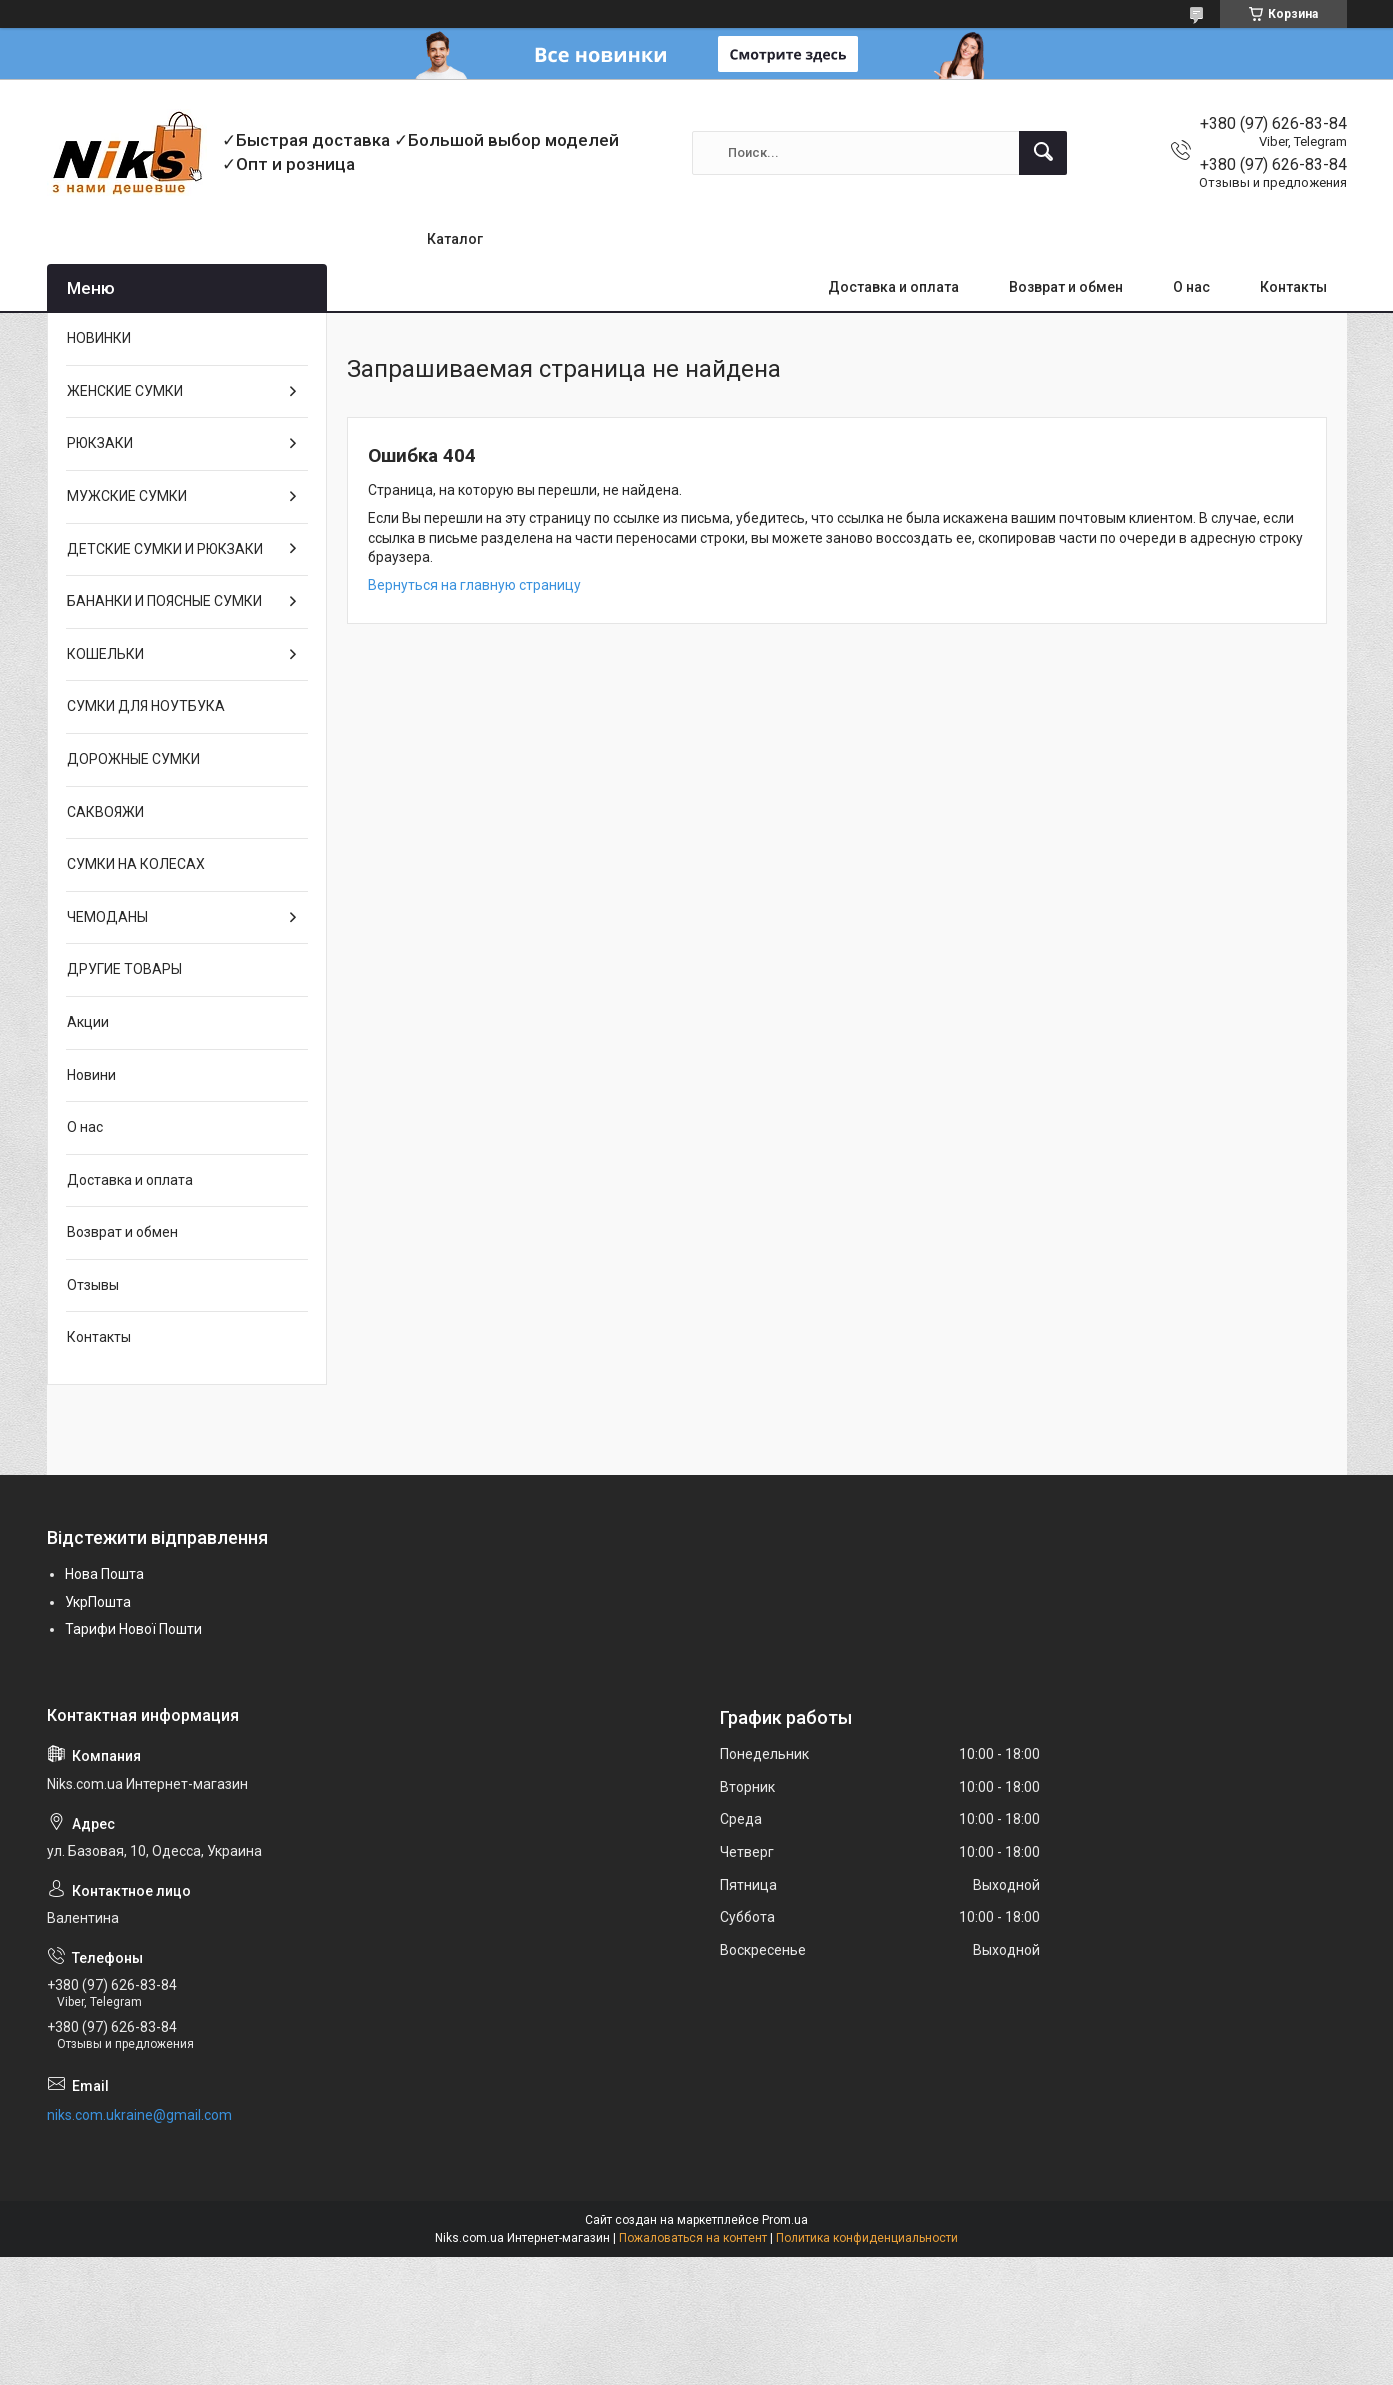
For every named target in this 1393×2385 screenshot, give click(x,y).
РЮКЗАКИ (100, 443)
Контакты (1293, 287)
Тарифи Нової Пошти (133, 1629)
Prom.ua (785, 2220)
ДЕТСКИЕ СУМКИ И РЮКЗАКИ (165, 549)
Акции (88, 1022)
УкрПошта (98, 1602)
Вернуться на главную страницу (474, 585)
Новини (91, 1075)
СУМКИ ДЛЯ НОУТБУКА (146, 706)
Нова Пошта (104, 1574)
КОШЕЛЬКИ (105, 654)
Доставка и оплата (893, 287)
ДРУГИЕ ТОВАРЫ (124, 969)
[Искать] (1043, 153)
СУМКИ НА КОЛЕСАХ (136, 864)
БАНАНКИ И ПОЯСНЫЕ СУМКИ (164, 601)
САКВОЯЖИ (105, 812)
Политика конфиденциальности (867, 2238)
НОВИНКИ (99, 338)
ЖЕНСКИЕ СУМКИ (125, 391)
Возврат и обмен (1066, 287)
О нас (1191, 287)
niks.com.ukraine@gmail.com (139, 2115)
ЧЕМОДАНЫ (107, 917)
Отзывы (93, 1285)
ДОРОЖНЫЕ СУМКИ (133, 759)
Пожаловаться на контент (693, 2238)
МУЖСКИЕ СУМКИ (127, 496)
